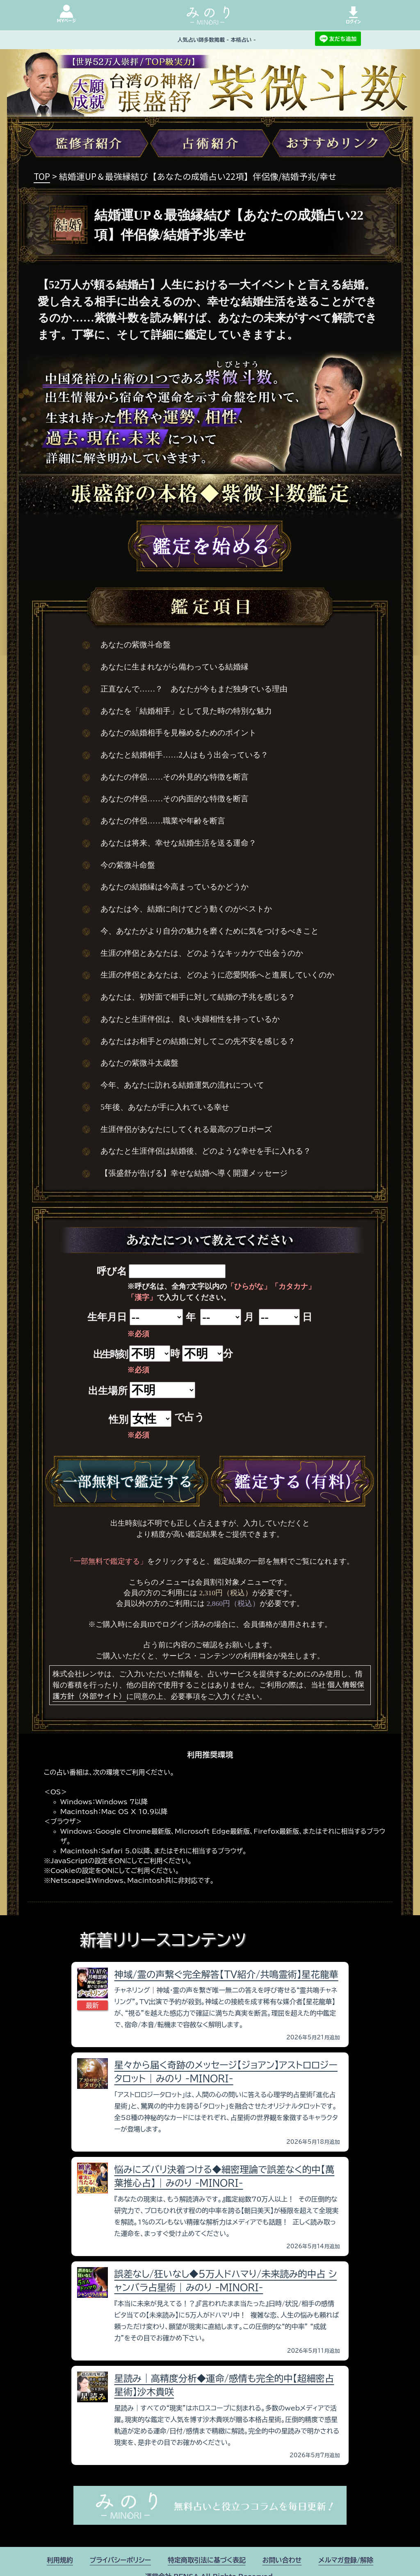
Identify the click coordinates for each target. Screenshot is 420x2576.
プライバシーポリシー (120, 2560)
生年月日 (107, 1317)
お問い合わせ (282, 2560)
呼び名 (112, 1271)
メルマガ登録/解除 (345, 2560)
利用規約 (60, 2560)
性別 (118, 1419)
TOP (42, 176)
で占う (189, 1417)
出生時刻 (110, 1354)
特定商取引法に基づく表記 (207, 2560)
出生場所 (108, 1391)
